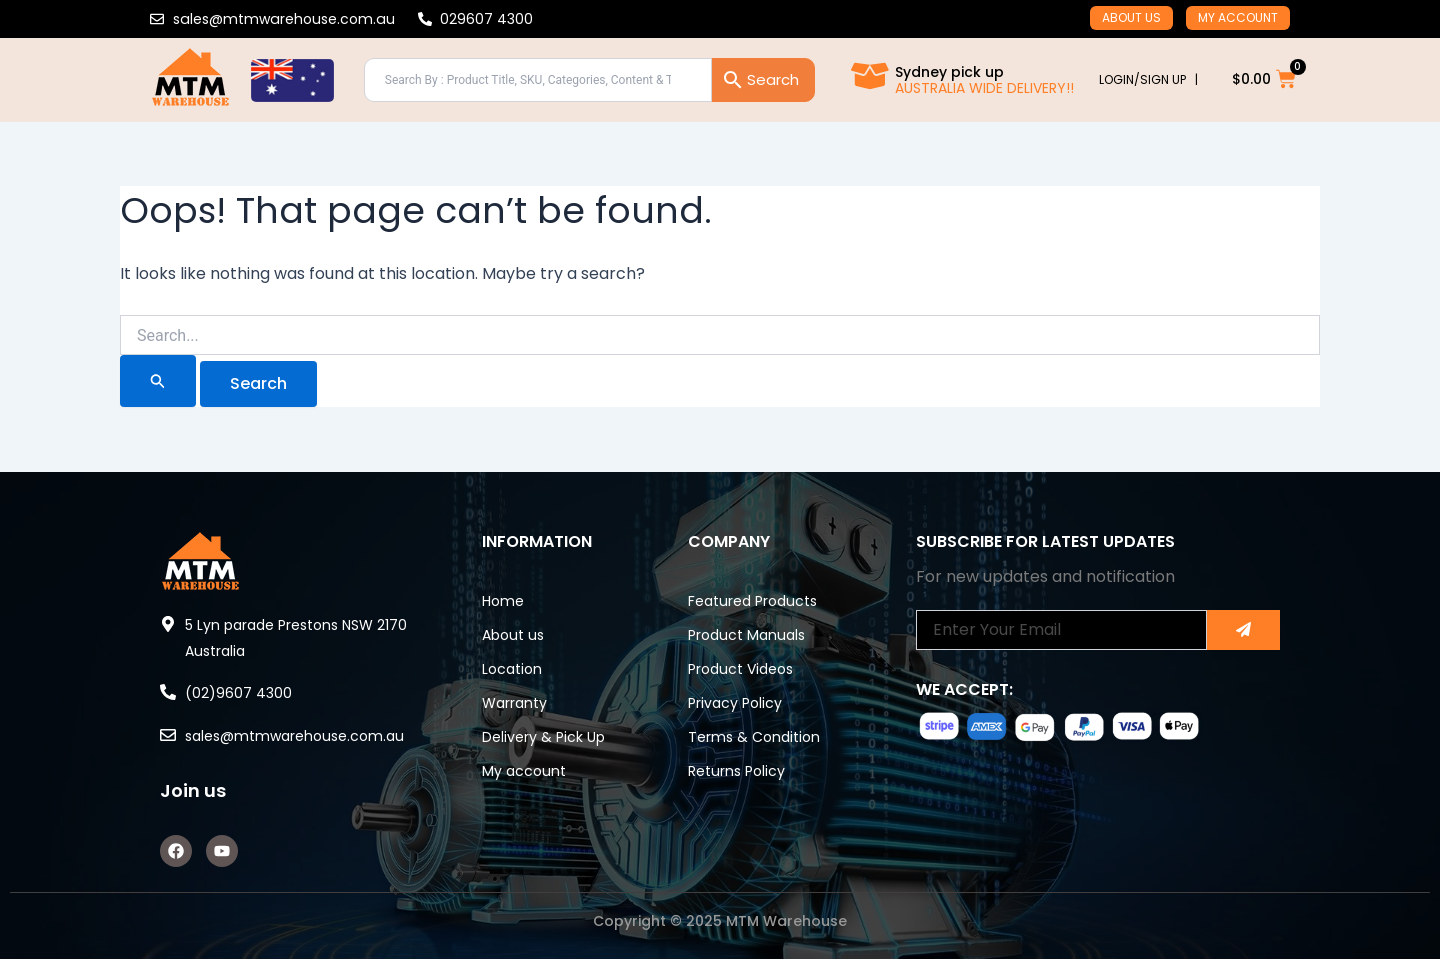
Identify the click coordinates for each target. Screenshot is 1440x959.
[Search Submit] (158, 381)
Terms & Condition (754, 737)
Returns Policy (736, 771)
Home (503, 601)
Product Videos (740, 669)
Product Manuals (746, 635)
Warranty (514, 703)
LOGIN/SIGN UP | (1148, 79)
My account (1238, 17)
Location (512, 669)
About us (1131, 17)
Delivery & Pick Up (543, 737)
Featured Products (752, 601)
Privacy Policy (735, 703)
